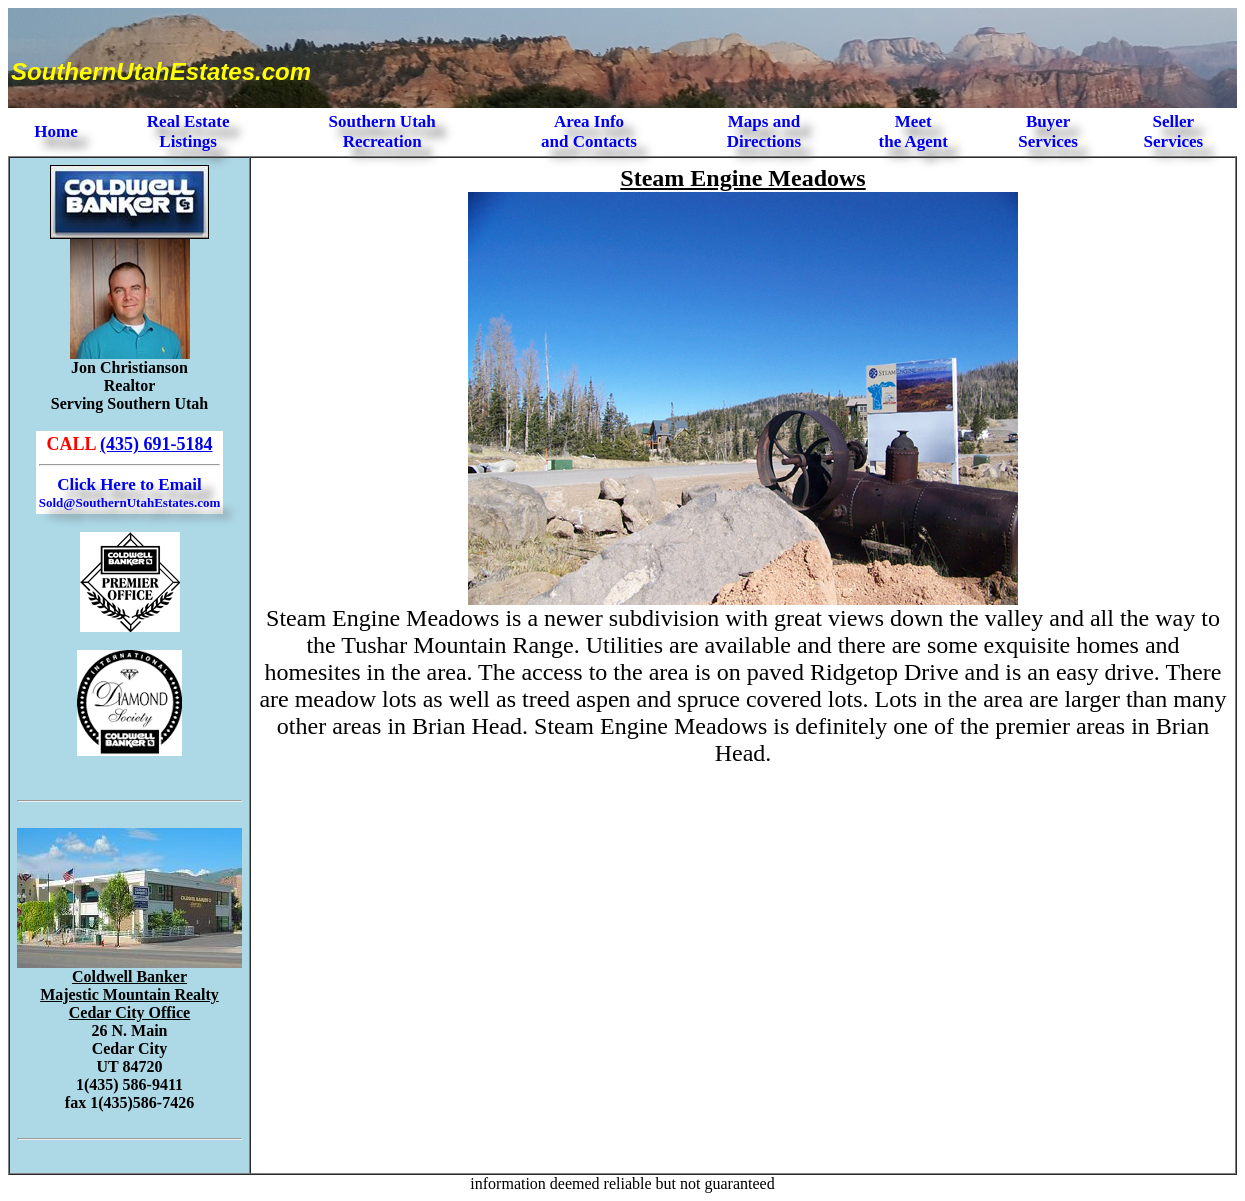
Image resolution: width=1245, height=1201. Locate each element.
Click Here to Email (129, 492)
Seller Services (1173, 131)
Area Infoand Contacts (589, 131)
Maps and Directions (764, 131)
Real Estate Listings (188, 131)
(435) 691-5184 (156, 444)
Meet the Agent (913, 131)
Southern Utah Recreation (382, 131)
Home (55, 131)
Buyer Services (1047, 131)
